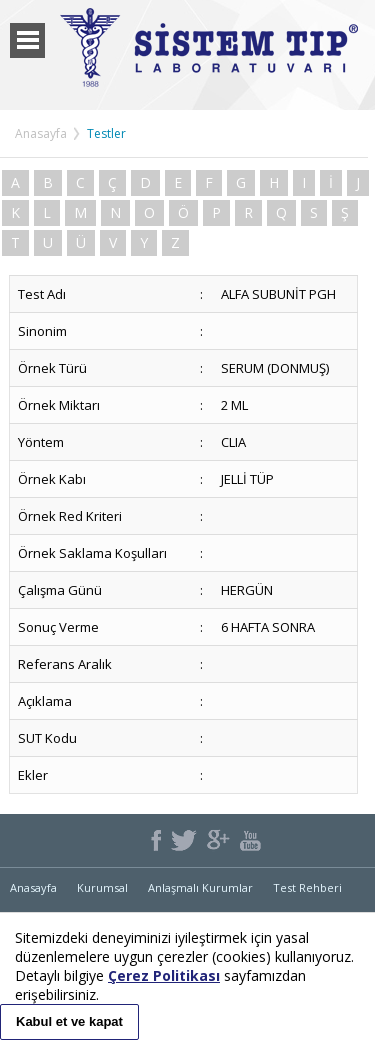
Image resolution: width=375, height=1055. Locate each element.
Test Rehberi (307, 887)
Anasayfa (41, 133)
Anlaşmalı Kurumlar (200, 887)
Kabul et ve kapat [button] (69, 1021)
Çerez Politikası (164, 975)
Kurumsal (102, 887)
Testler (106, 133)
